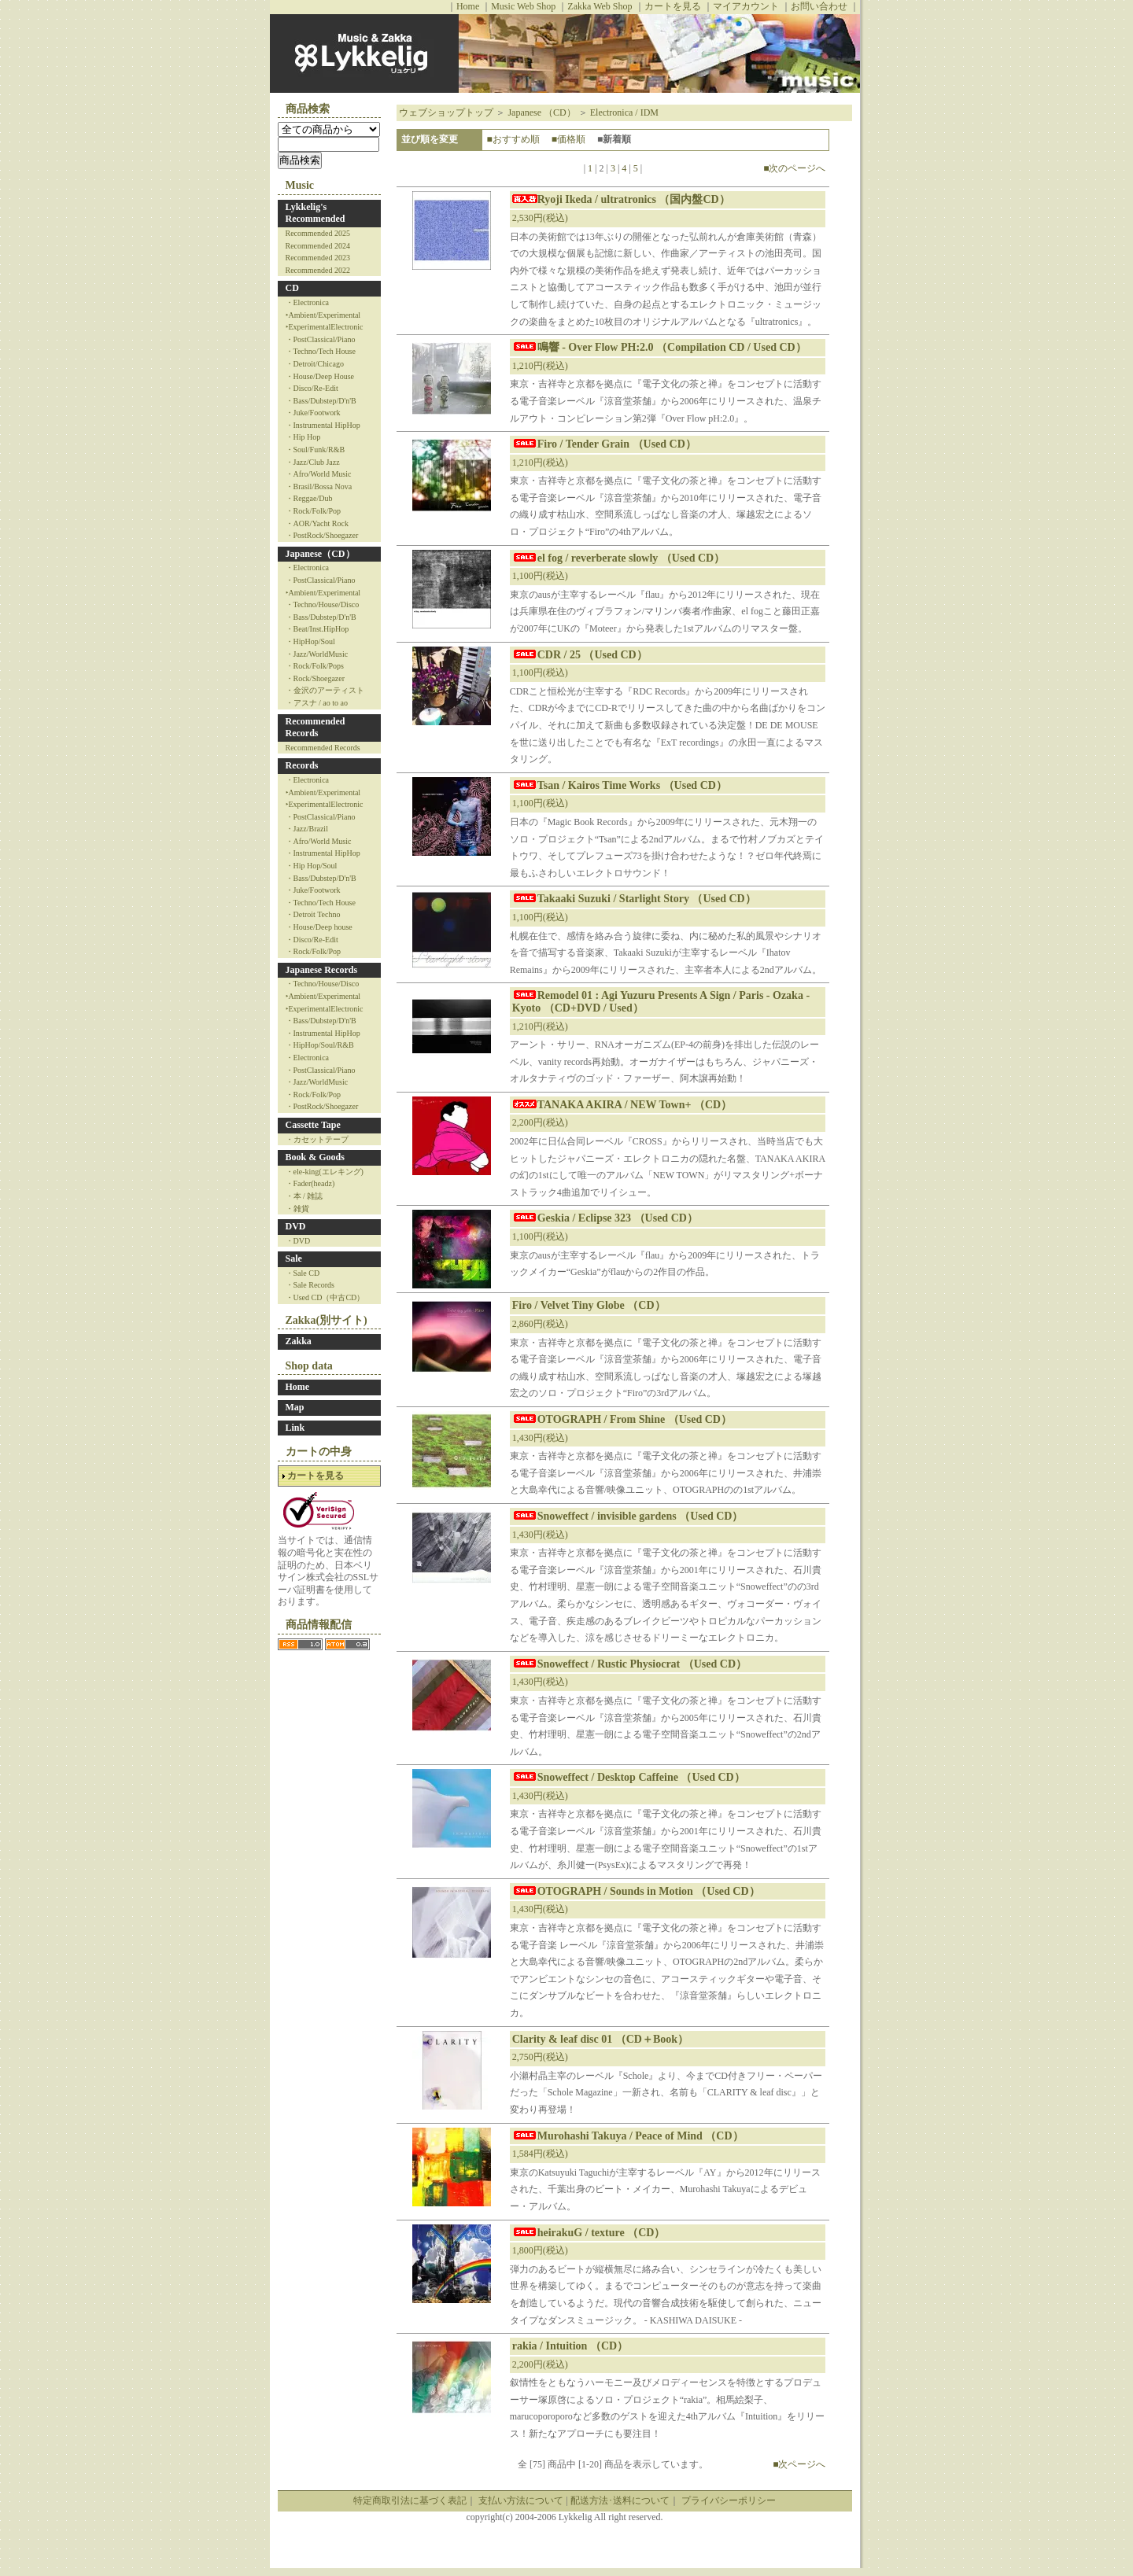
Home (467, 6)
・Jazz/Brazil (307, 828)
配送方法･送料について (620, 2500)
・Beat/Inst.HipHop (317, 629)
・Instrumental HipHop (323, 425)
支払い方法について (520, 2500)
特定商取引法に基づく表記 (410, 2500)
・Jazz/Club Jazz (313, 462)
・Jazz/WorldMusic (317, 654)
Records (302, 765)
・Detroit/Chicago (315, 363)
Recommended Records (315, 727)
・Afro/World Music (319, 474)
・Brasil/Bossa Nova (319, 486)
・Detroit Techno (313, 914)
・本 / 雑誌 (304, 1196)
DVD (296, 1226)
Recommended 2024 (318, 245)
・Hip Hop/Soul (312, 865)
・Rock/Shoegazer (315, 678)
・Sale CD (303, 1273)
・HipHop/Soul (310, 641)
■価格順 (568, 139)
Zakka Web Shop (599, 6)
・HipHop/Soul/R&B (320, 1045)
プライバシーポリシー (728, 2500)
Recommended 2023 (318, 257)
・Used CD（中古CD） (325, 1297)
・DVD (298, 1240)
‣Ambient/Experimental (323, 315)
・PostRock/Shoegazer (322, 535)
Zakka (299, 1341)
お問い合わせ (819, 6)
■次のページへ (794, 168)
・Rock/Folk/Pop (313, 511)
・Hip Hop (303, 437)
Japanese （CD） (541, 112)
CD (292, 287)
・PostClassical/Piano (321, 339)
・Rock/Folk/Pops (315, 666)
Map (295, 1407)
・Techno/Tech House (321, 351)
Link (295, 1427)
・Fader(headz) (310, 1183)
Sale (294, 1258)
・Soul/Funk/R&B (315, 449)
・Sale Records (310, 1285)
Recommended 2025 (318, 233)
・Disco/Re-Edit (312, 388)
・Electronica (308, 302)
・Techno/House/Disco (323, 604)
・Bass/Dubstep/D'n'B (321, 400)
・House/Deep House (320, 376)
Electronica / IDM (624, 112)
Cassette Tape (313, 1124)
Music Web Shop (523, 6)
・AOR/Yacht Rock (317, 523)
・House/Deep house (319, 927)
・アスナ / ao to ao (317, 702)
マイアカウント (746, 6)
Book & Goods (315, 1157)
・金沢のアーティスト (325, 690)
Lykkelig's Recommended (315, 213)
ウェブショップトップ (446, 112)
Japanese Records (322, 969)
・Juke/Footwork (313, 412)
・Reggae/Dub (309, 498)
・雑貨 (297, 1208)
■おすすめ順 (512, 139)
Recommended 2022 (318, 270)
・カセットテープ (317, 1139)
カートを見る (672, 6)
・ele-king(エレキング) (325, 1171)
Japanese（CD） (320, 553)
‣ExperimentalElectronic (325, 326)
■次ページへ (799, 2464)
